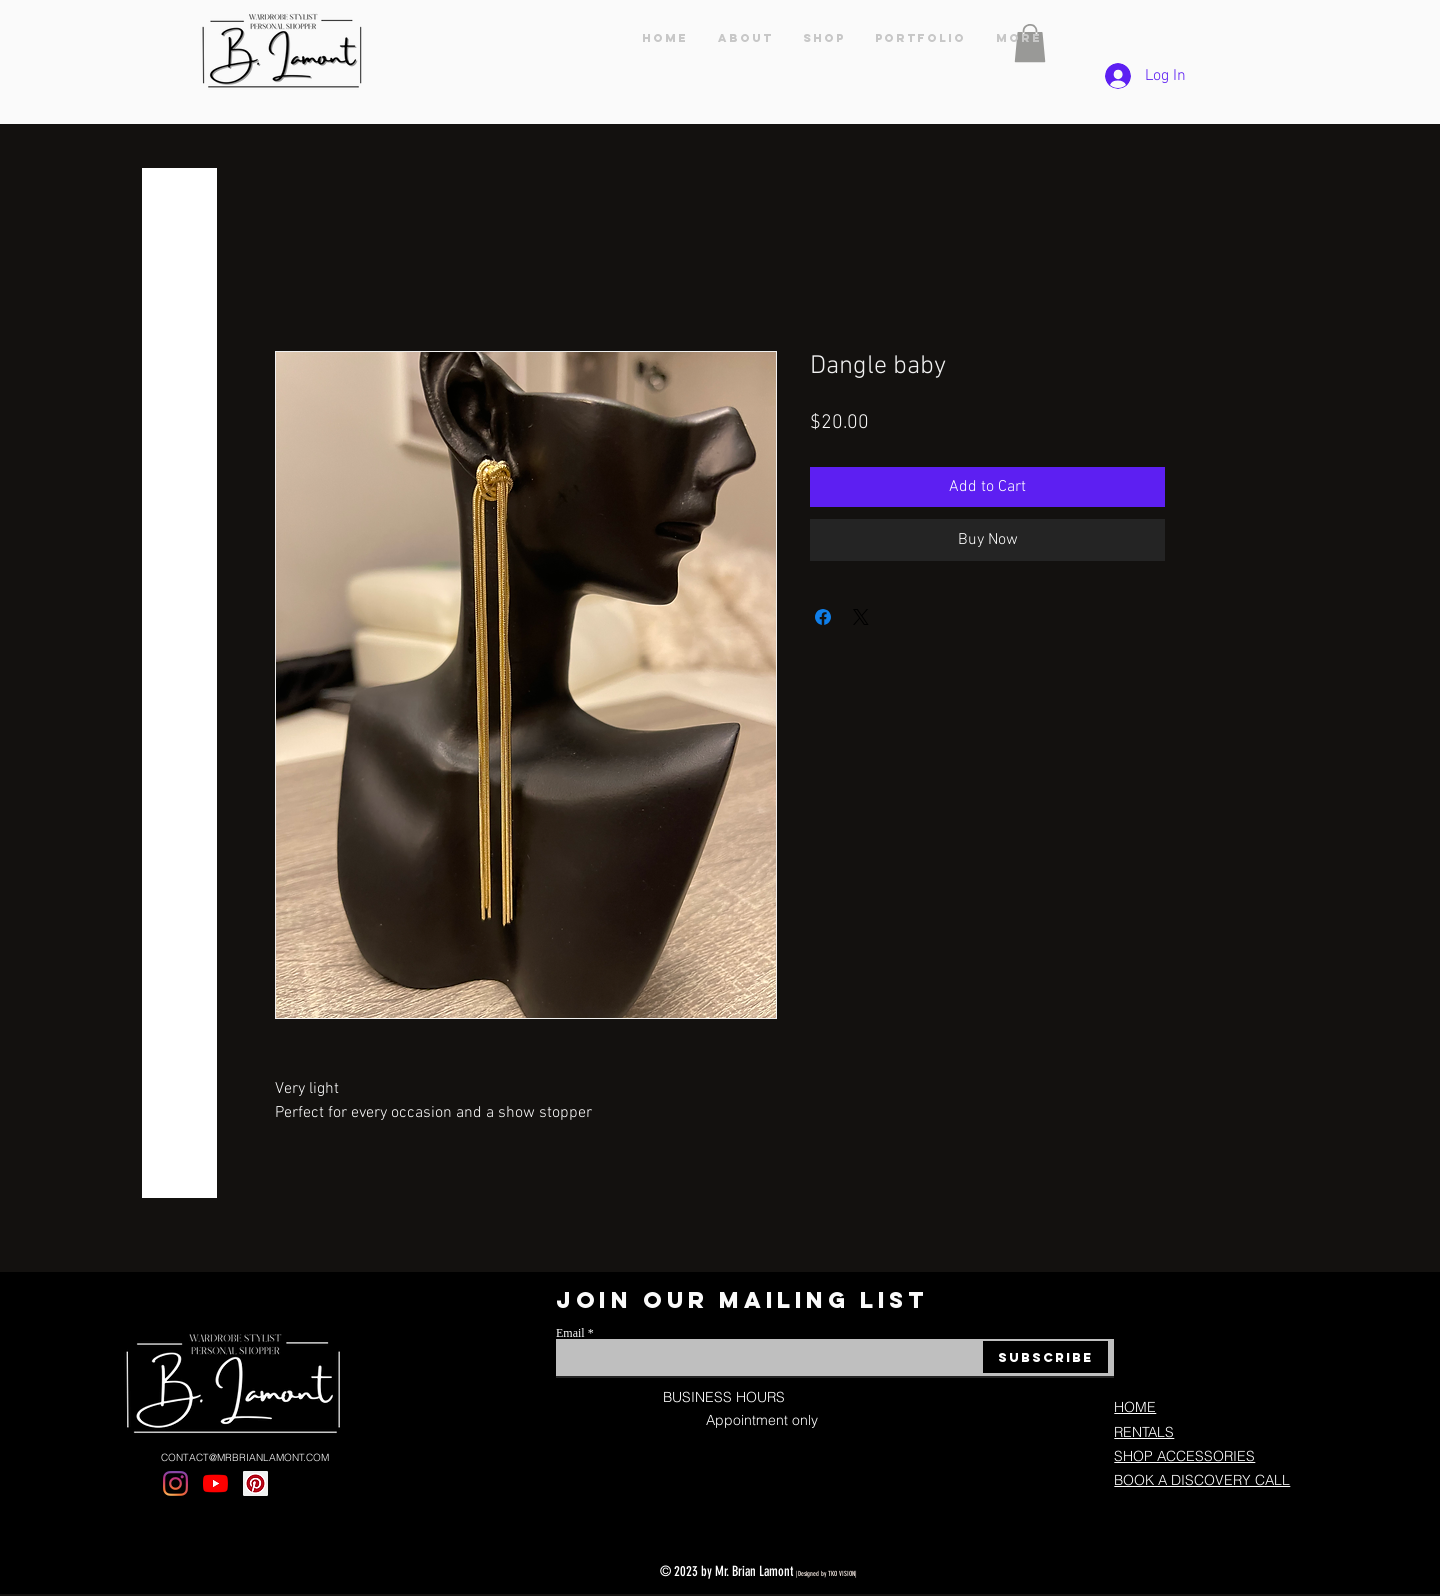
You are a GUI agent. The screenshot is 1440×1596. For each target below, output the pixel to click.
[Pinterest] (255, 1483)
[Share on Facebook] (823, 617)
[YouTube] (215, 1483)
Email (570, 1333)
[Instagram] (175, 1483)
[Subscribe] (1045, 1357)
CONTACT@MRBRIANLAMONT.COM (245, 1457)
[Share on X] (861, 617)
